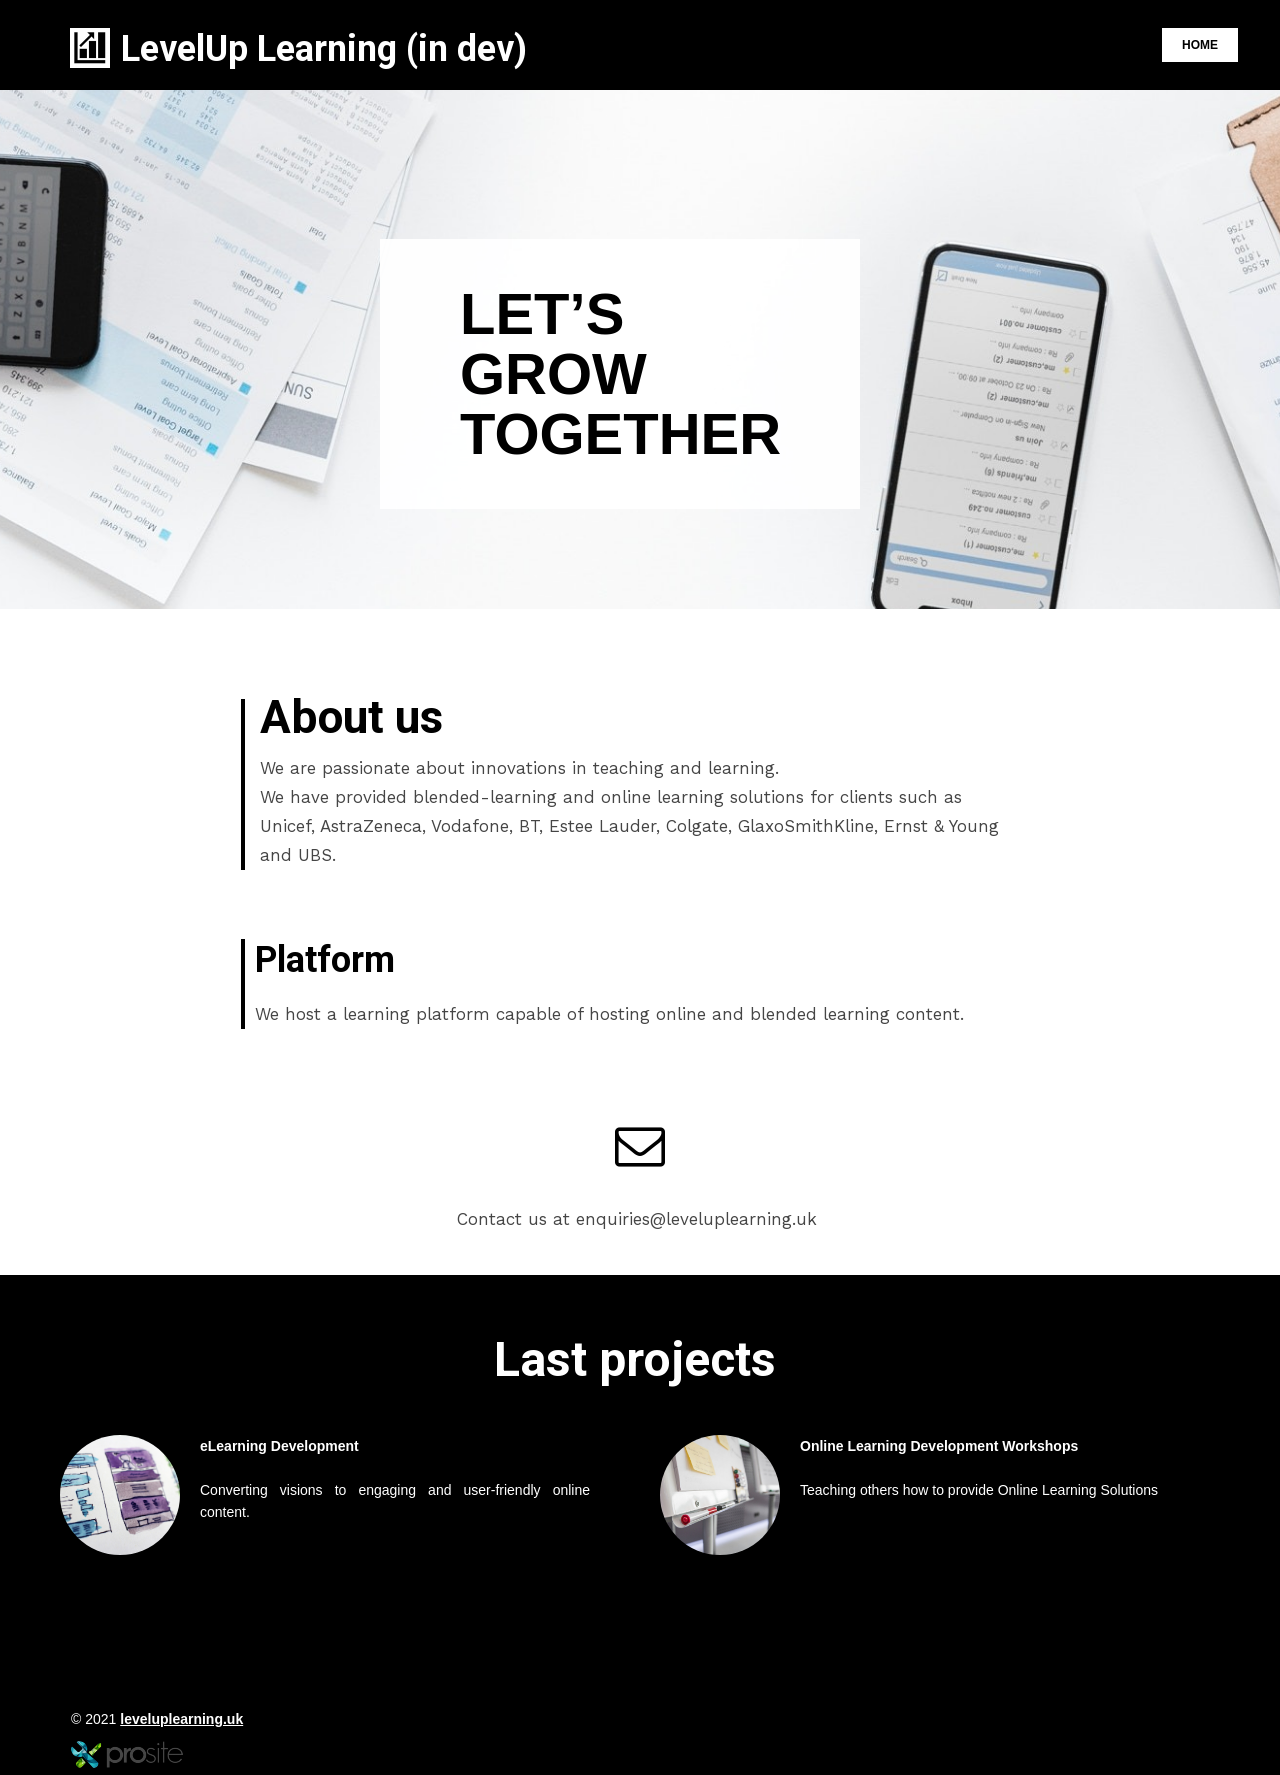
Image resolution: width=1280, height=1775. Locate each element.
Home (1200, 45)
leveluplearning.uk (181, 1719)
